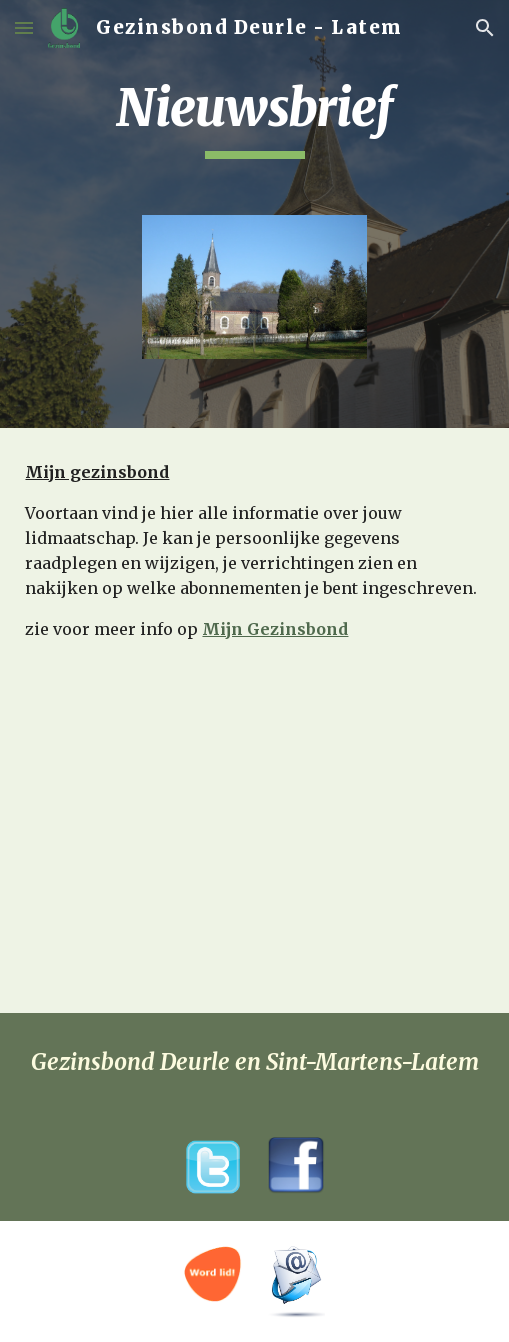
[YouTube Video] (254, 885)
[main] (254, 118)
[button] (24, 27)
